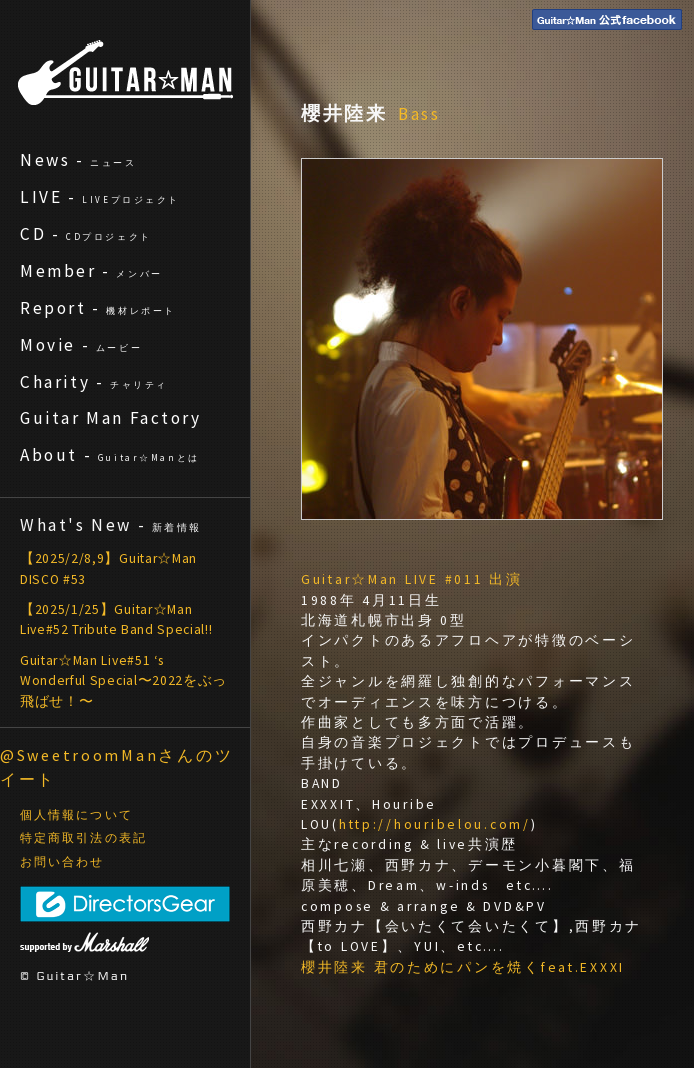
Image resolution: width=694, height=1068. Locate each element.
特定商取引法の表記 (83, 838)
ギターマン (125, 72)
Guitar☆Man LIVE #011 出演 (412, 579)
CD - (86, 234)
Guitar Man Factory (111, 418)
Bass (420, 114)
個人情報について (76, 815)
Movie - (81, 345)
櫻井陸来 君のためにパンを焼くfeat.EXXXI (463, 967)
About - (110, 455)
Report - (98, 308)
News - (78, 160)
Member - (91, 271)
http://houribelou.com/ (435, 824)
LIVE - (100, 197)
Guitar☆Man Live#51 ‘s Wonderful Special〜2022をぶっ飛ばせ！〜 (123, 681)
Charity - (94, 382)
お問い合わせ (62, 862)
